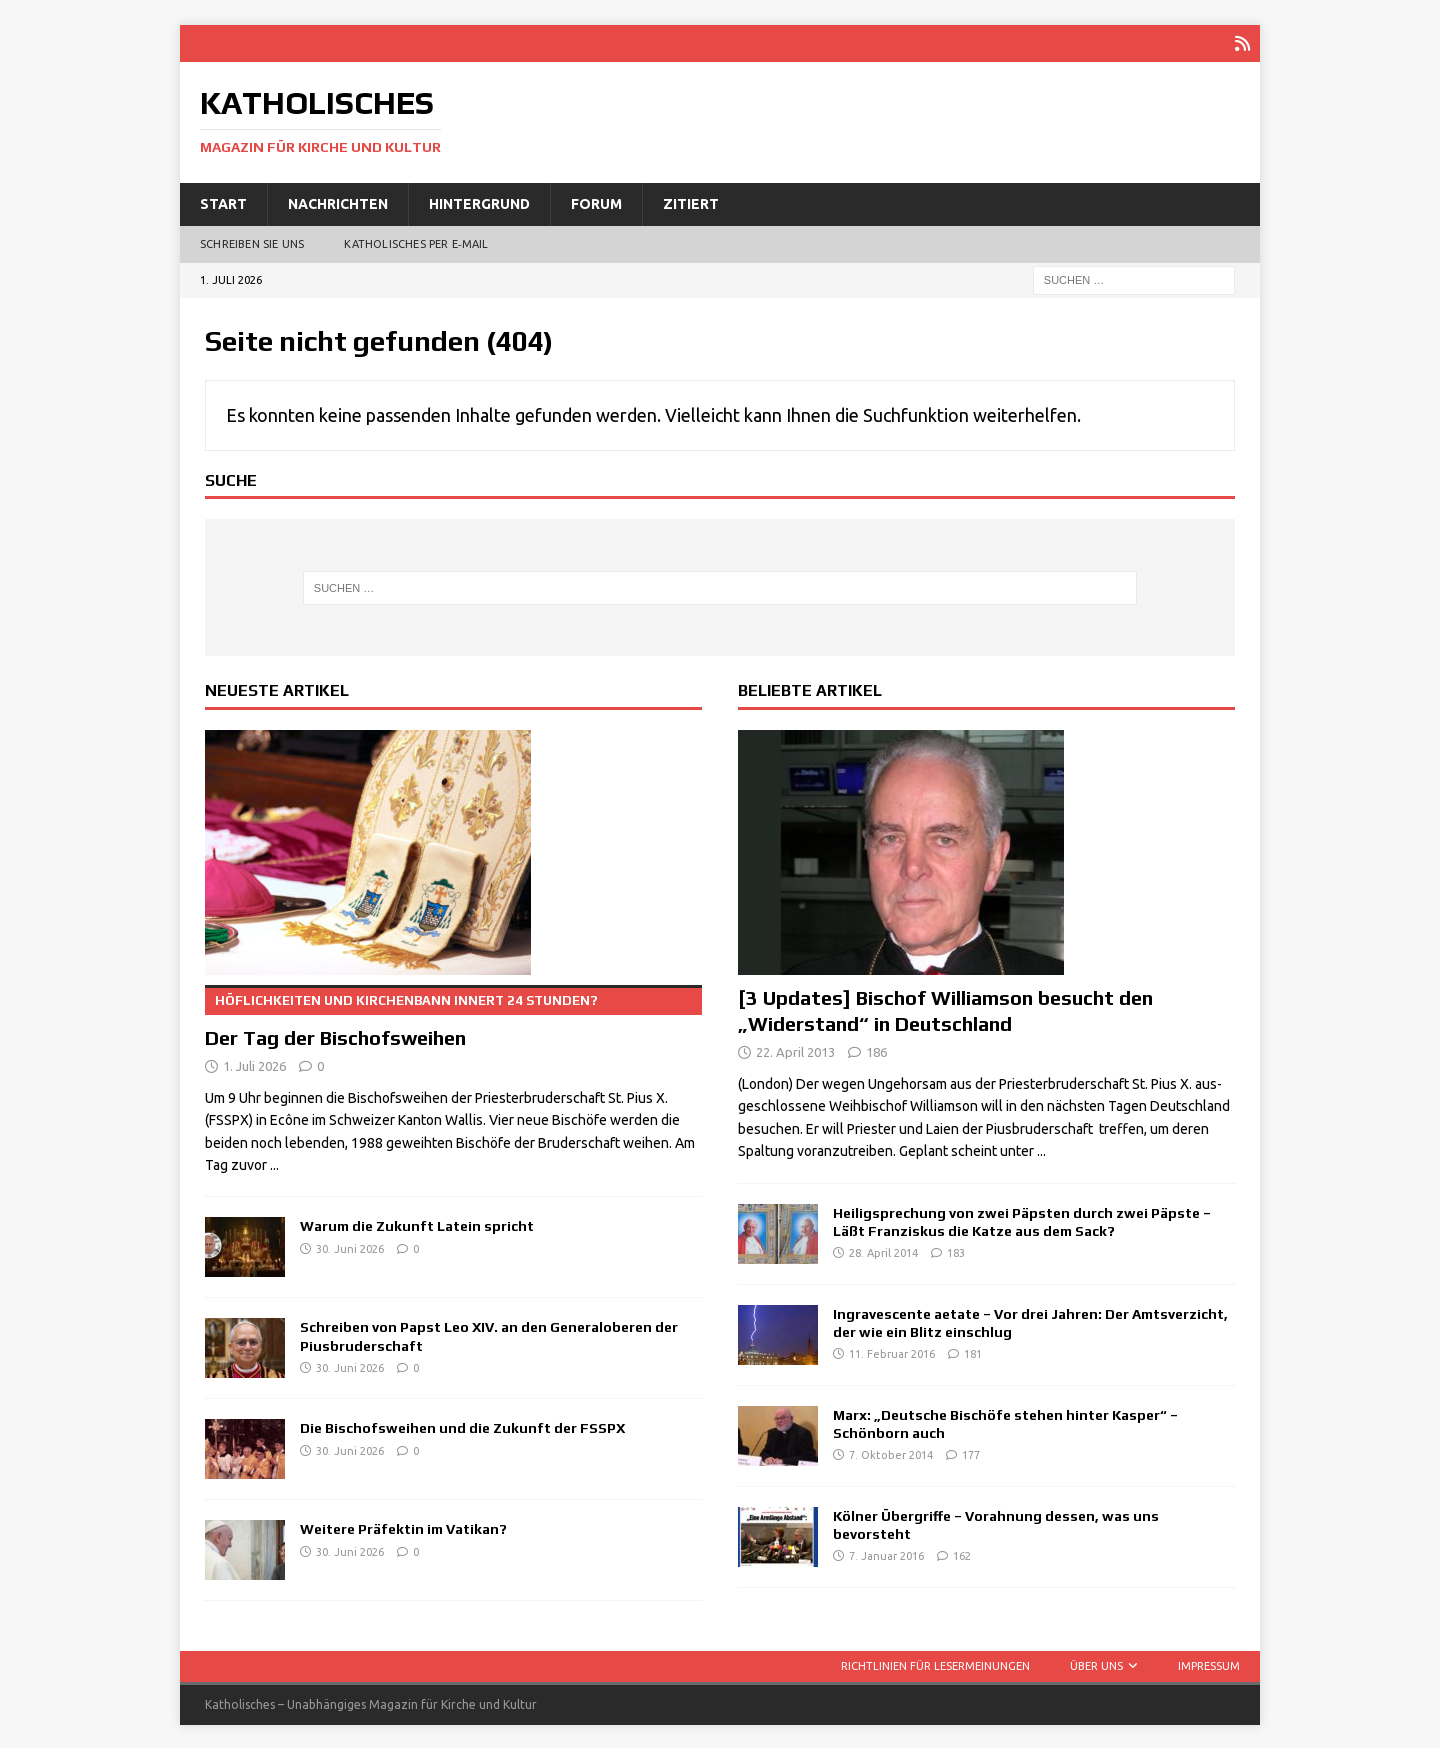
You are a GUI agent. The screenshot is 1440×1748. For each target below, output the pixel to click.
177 (971, 1453)
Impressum (1209, 1664)
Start (223, 202)
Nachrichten (338, 202)
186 (876, 1050)
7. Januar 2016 (886, 1554)
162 (962, 1554)
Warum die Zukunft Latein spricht (417, 1224)
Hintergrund (479, 202)
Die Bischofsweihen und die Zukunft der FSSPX (462, 1426)
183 (956, 1251)
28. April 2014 (883, 1251)
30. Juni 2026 (350, 1247)
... (274, 1163)
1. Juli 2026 (254, 1064)
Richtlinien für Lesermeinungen (935, 1664)
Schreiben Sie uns (252, 242)
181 (973, 1352)
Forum (596, 202)
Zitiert (691, 202)
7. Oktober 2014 (891, 1453)
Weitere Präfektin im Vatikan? (403, 1527)
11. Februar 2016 (892, 1352)
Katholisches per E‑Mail (416, 242)
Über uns (1096, 1664)
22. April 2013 (795, 1050)
